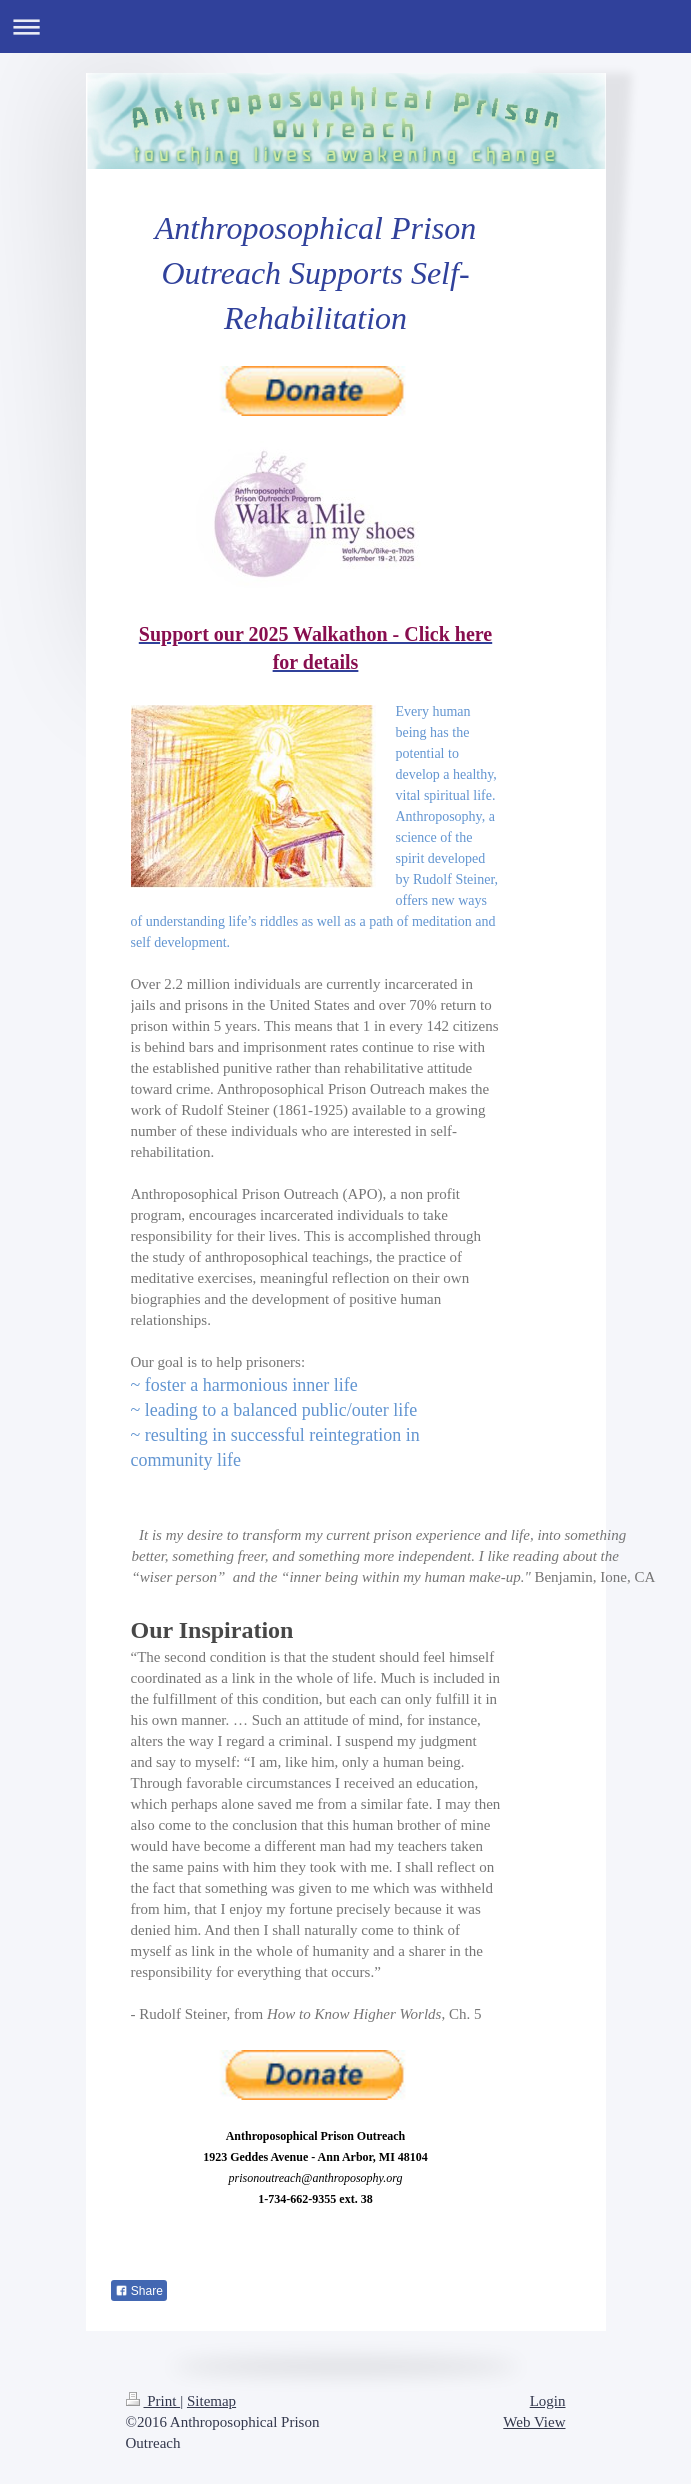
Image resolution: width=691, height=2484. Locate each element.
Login (548, 2401)
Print (153, 2401)
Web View (534, 2422)
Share (139, 2291)
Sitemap (211, 2401)
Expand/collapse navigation (345, 26)
